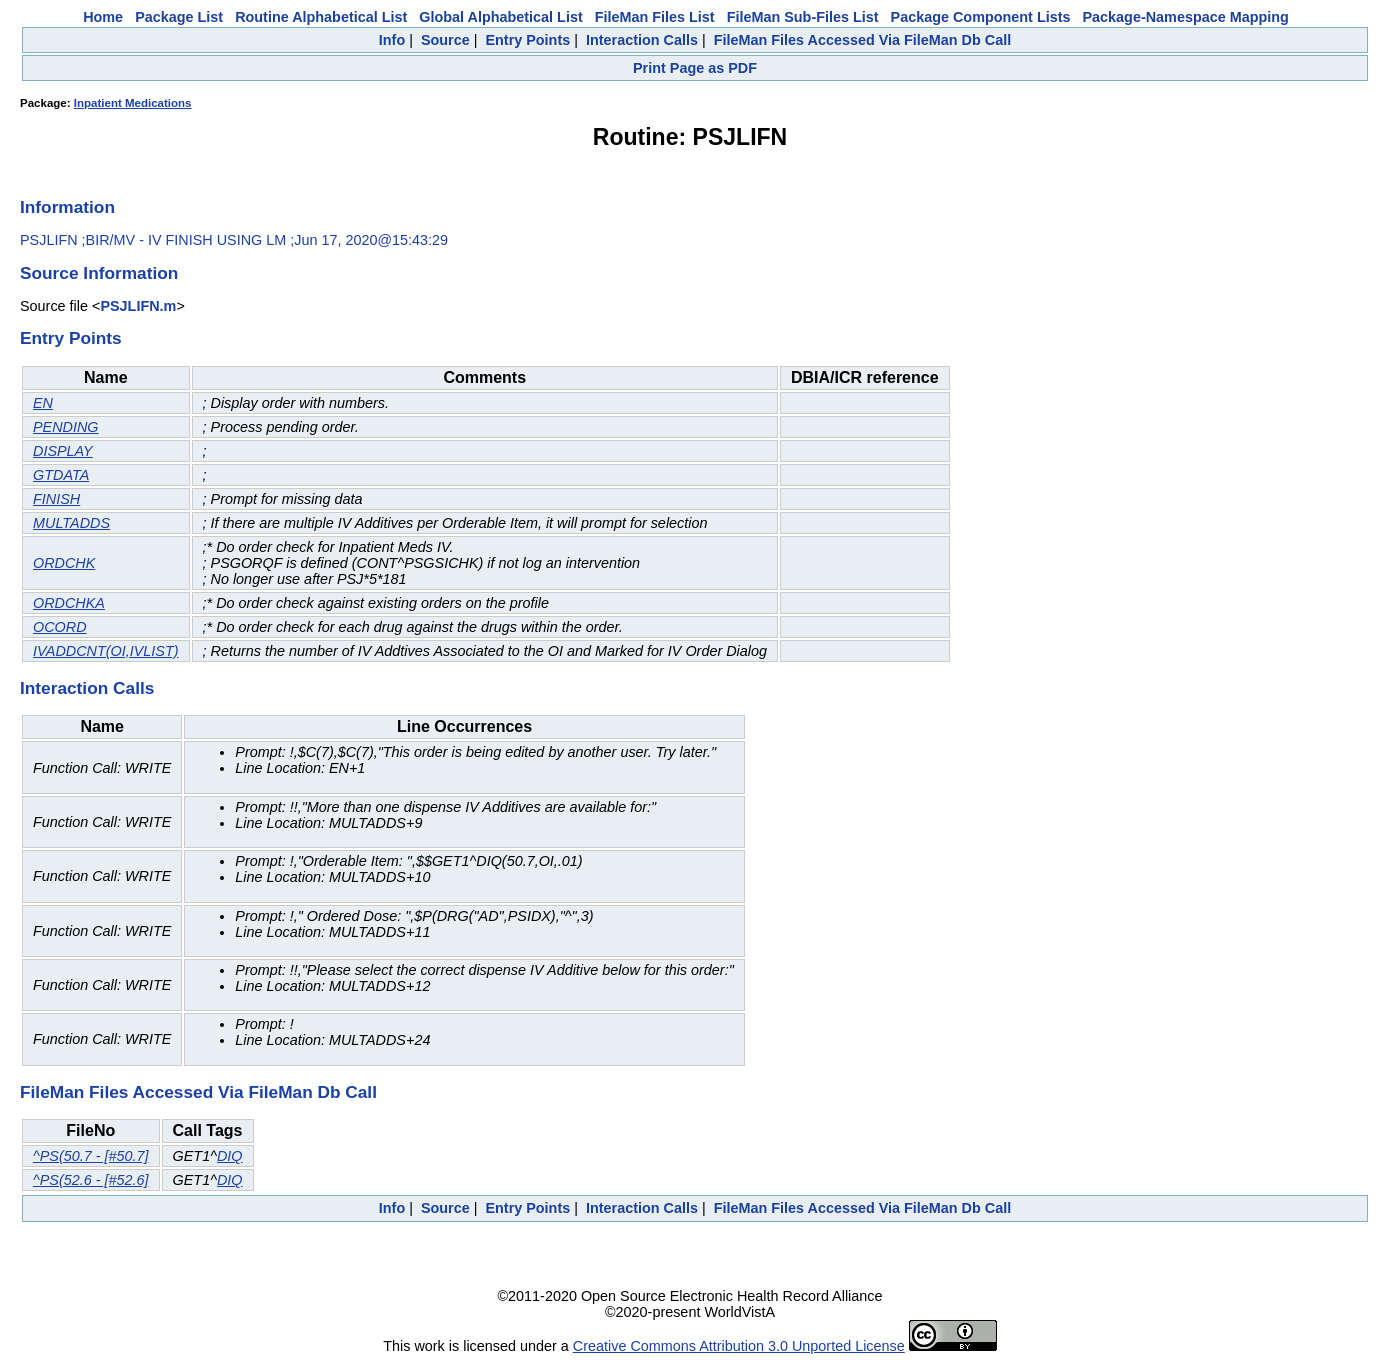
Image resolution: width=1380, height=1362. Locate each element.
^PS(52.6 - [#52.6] (91, 1180)
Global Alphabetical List (500, 17)
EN (43, 403)
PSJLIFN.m (138, 306)
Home (103, 17)
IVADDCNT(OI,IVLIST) (106, 651)
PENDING (66, 427)
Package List (179, 17)
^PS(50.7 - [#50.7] (91, 1156)
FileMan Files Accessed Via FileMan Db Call (863, 40)
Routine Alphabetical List (321, 17)
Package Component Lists (981, 17)
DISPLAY (63, 451)
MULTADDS (71, 523)
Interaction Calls (642, 40)
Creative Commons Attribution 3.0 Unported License (739, 1346)
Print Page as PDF (695, 68)
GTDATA (61, 475)
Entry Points (527, 40)
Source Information (99, 273)
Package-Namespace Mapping (1186, 17)
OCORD (60, 627)
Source (445, 40)
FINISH (56, 499)
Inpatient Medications (133, 103)
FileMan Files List (655, 17)
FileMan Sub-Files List (803, 17)
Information (67, 207)
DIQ (230, 1156)
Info (392, 40)
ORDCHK (64, 563)
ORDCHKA (69, 603)
